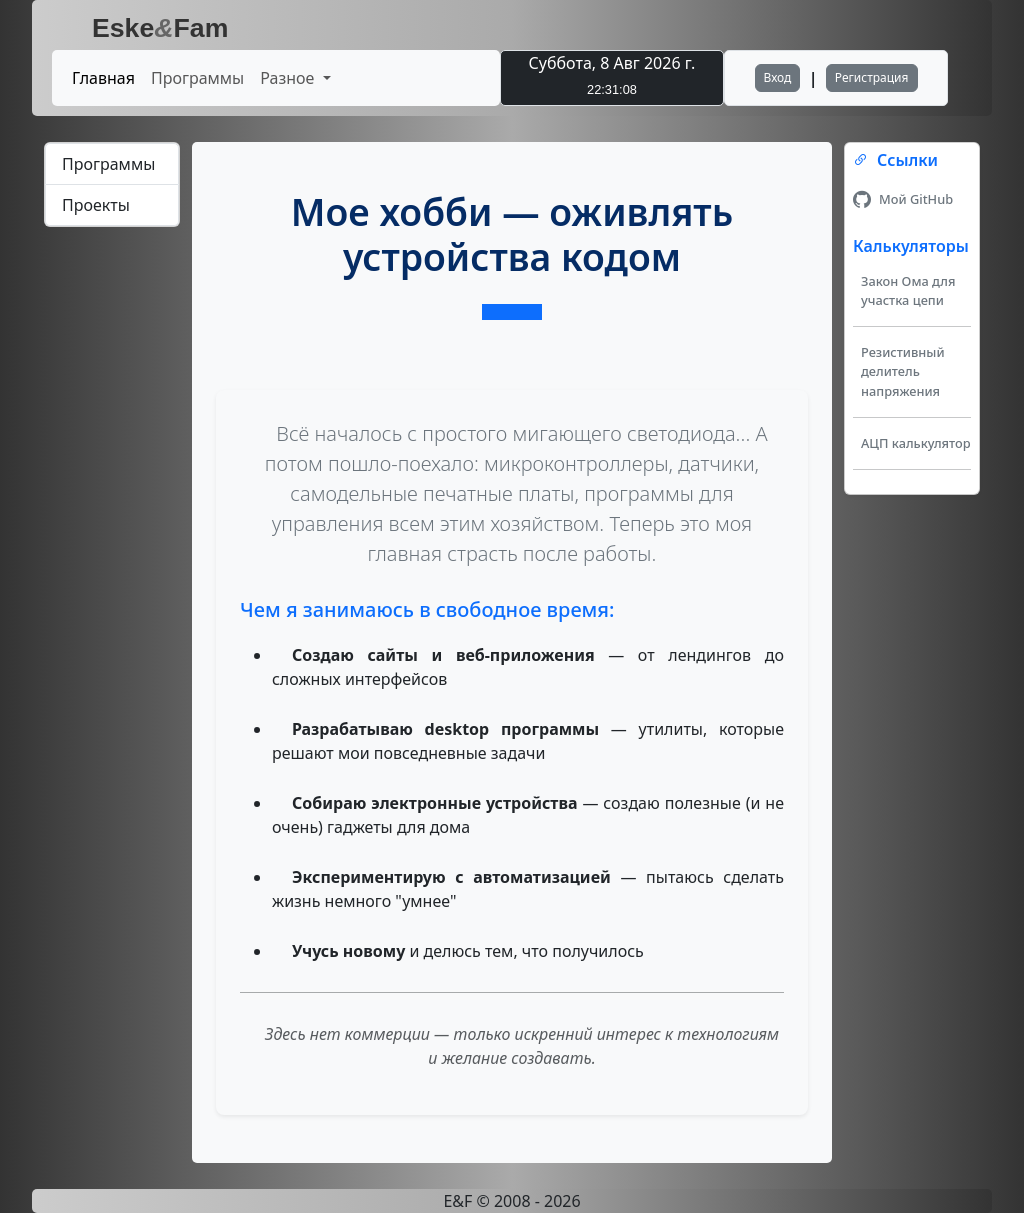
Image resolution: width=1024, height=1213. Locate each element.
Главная (103, 78)
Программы (197, 78)
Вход (778, 77)
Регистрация (872, 77)
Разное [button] (289, 78)
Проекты (96, 205)
